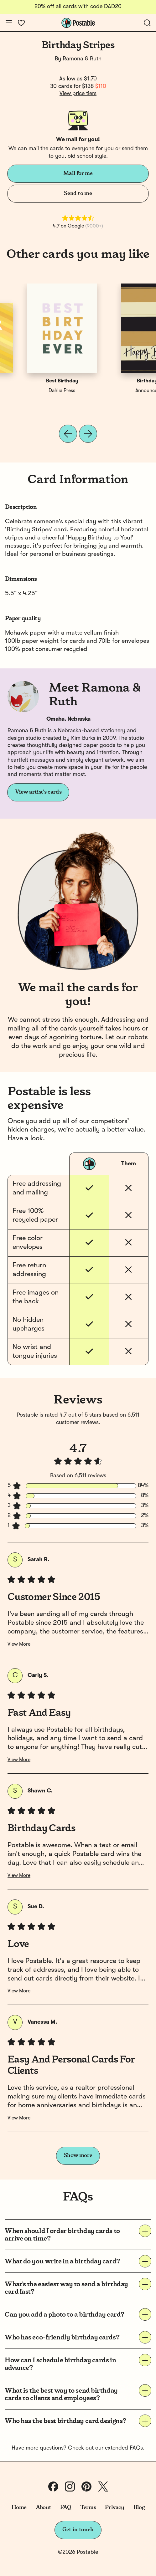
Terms (88, 2507)
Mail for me (77, 173)
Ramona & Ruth (82, 59)
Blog (139, 2507)
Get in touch (78, 2530)
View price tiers (78, 93)
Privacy (114, 2507)
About (43, 2507)
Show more (78, 2155)
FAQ (65, 2507)
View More (19, 1644)
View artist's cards (38, 792)
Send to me (78, 193)
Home (19, 2507)
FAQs (136, 2448)
